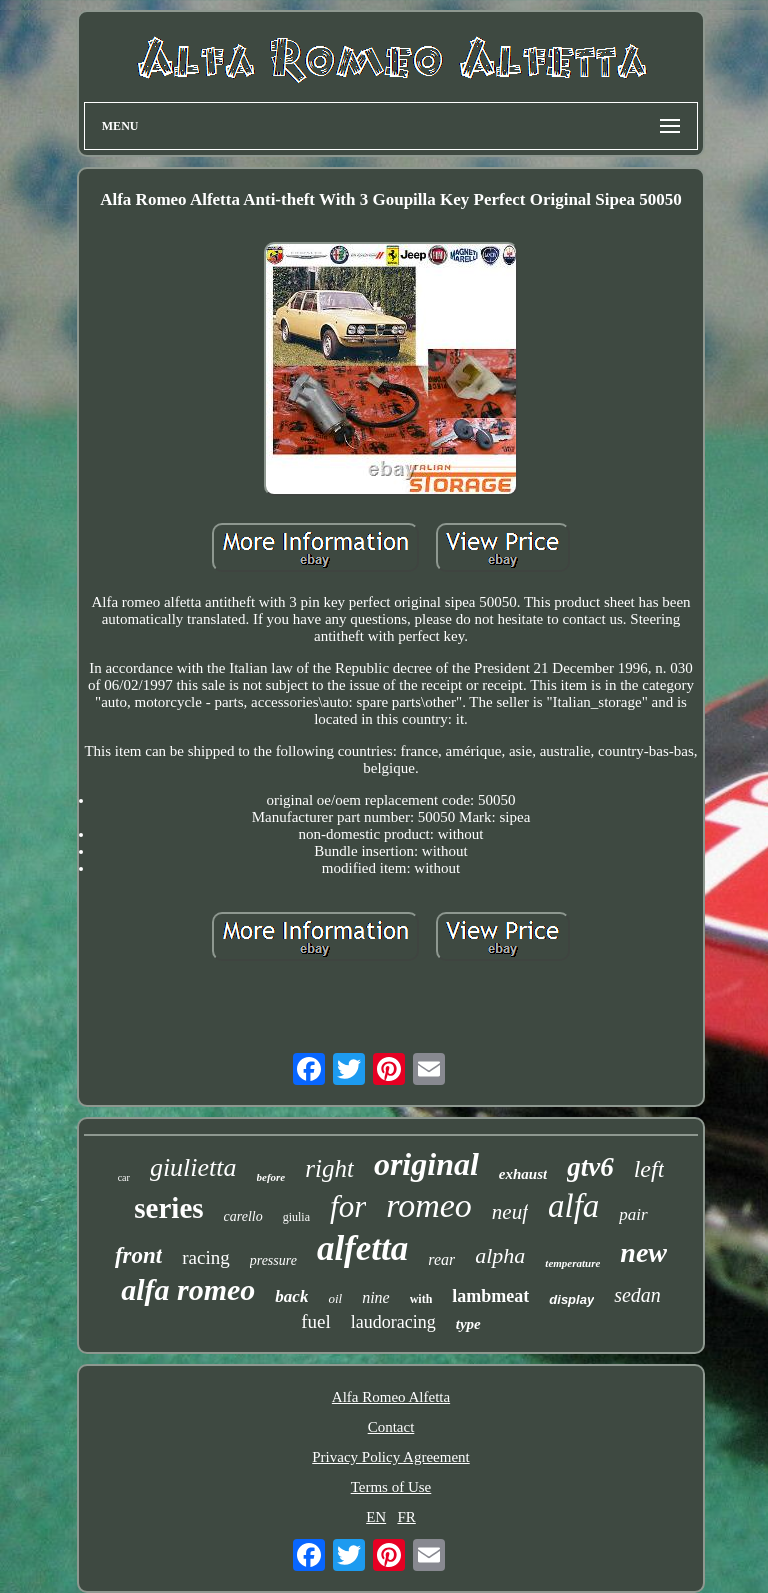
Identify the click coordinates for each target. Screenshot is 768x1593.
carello (243, 1216)
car (124, 1177)
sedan (637, 1295)
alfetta (362, 1248)
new (643, 1252)
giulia (296, 1217)
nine (376, 1297)
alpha (500, 1255)
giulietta (193, 1167)
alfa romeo (188, 1289)
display (571, 1299)
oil (335, 1298)
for (348, 1206)
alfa (573, 1206)
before (271, 1177)
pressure (273, 1260)
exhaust (523, 1174)
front (138, 1255)
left (649, 1169)
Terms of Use (391, 1487)
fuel (316, 1321)
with (421, 1299)
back (291, 1296)
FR (406, 1517)
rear (441, 1259)
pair (633, 1214)
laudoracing (393, 1322)
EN (376, 1517)
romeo (429, 1205)
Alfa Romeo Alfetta (391, 1397)
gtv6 (590, 1167)
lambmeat (490, 1296)
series (168, 1208)
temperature (572, 1263)
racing (205, 1257)
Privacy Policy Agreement (390, 1457)
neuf (510, 1212)
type (468, 1324)
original (426, 1164)
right (329, 1168)
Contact (391, 1427)
